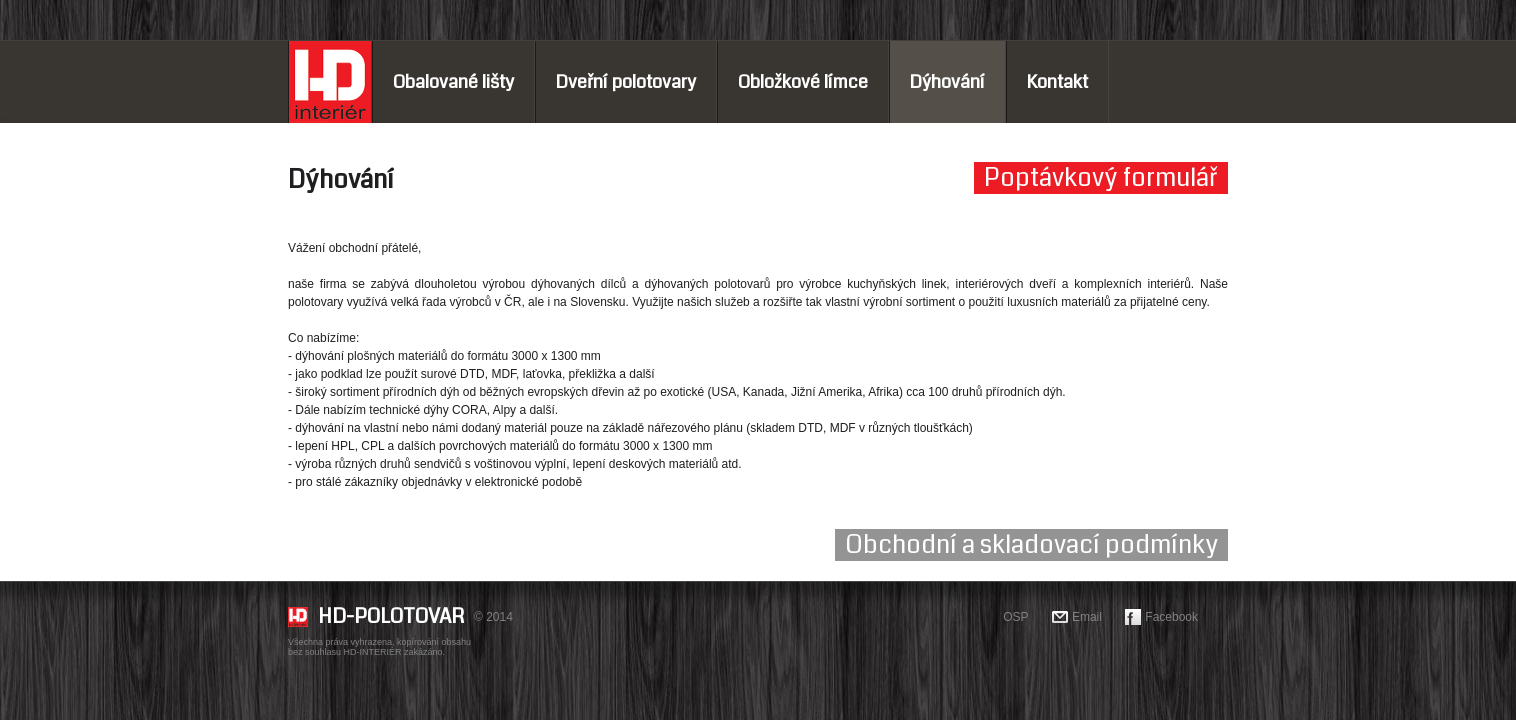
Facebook (1171, 617)
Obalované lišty (453, 82)
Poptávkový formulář (1101, 178)
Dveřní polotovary (626, 82)
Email (1087, 617)
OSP (1015, 617)
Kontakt (1057, 82)
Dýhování (947, 82)
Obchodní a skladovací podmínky (1031, 545)
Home (330, 82)
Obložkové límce (803, 82)
